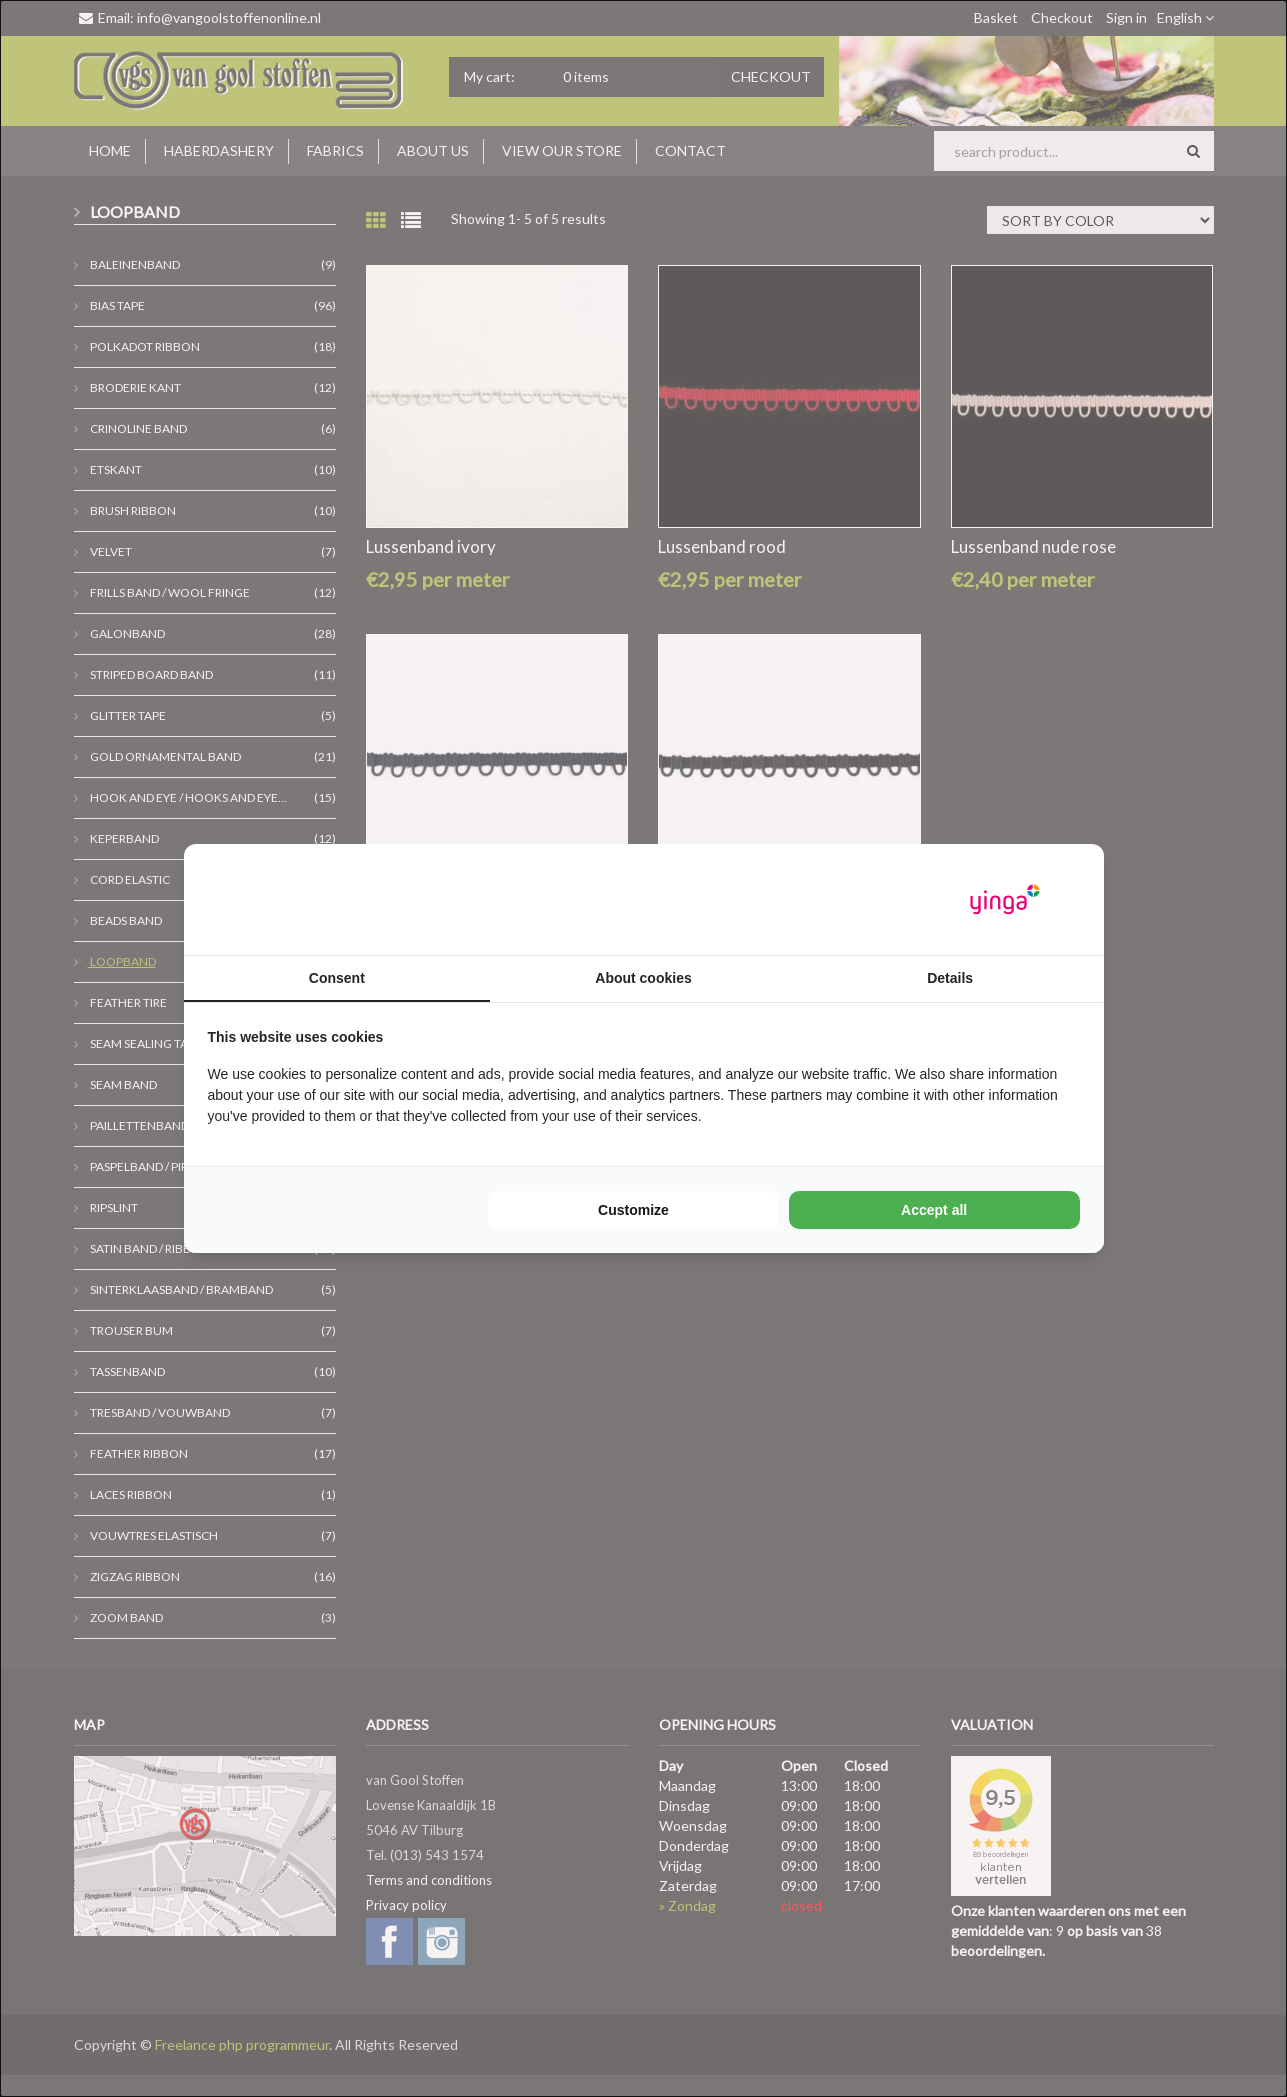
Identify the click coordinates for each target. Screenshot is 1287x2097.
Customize (633, 1210)
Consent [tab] (337, 978)
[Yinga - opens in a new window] (1005, 899)
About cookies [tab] (643, 978)
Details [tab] (950, 978)
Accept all (934, 1210)
